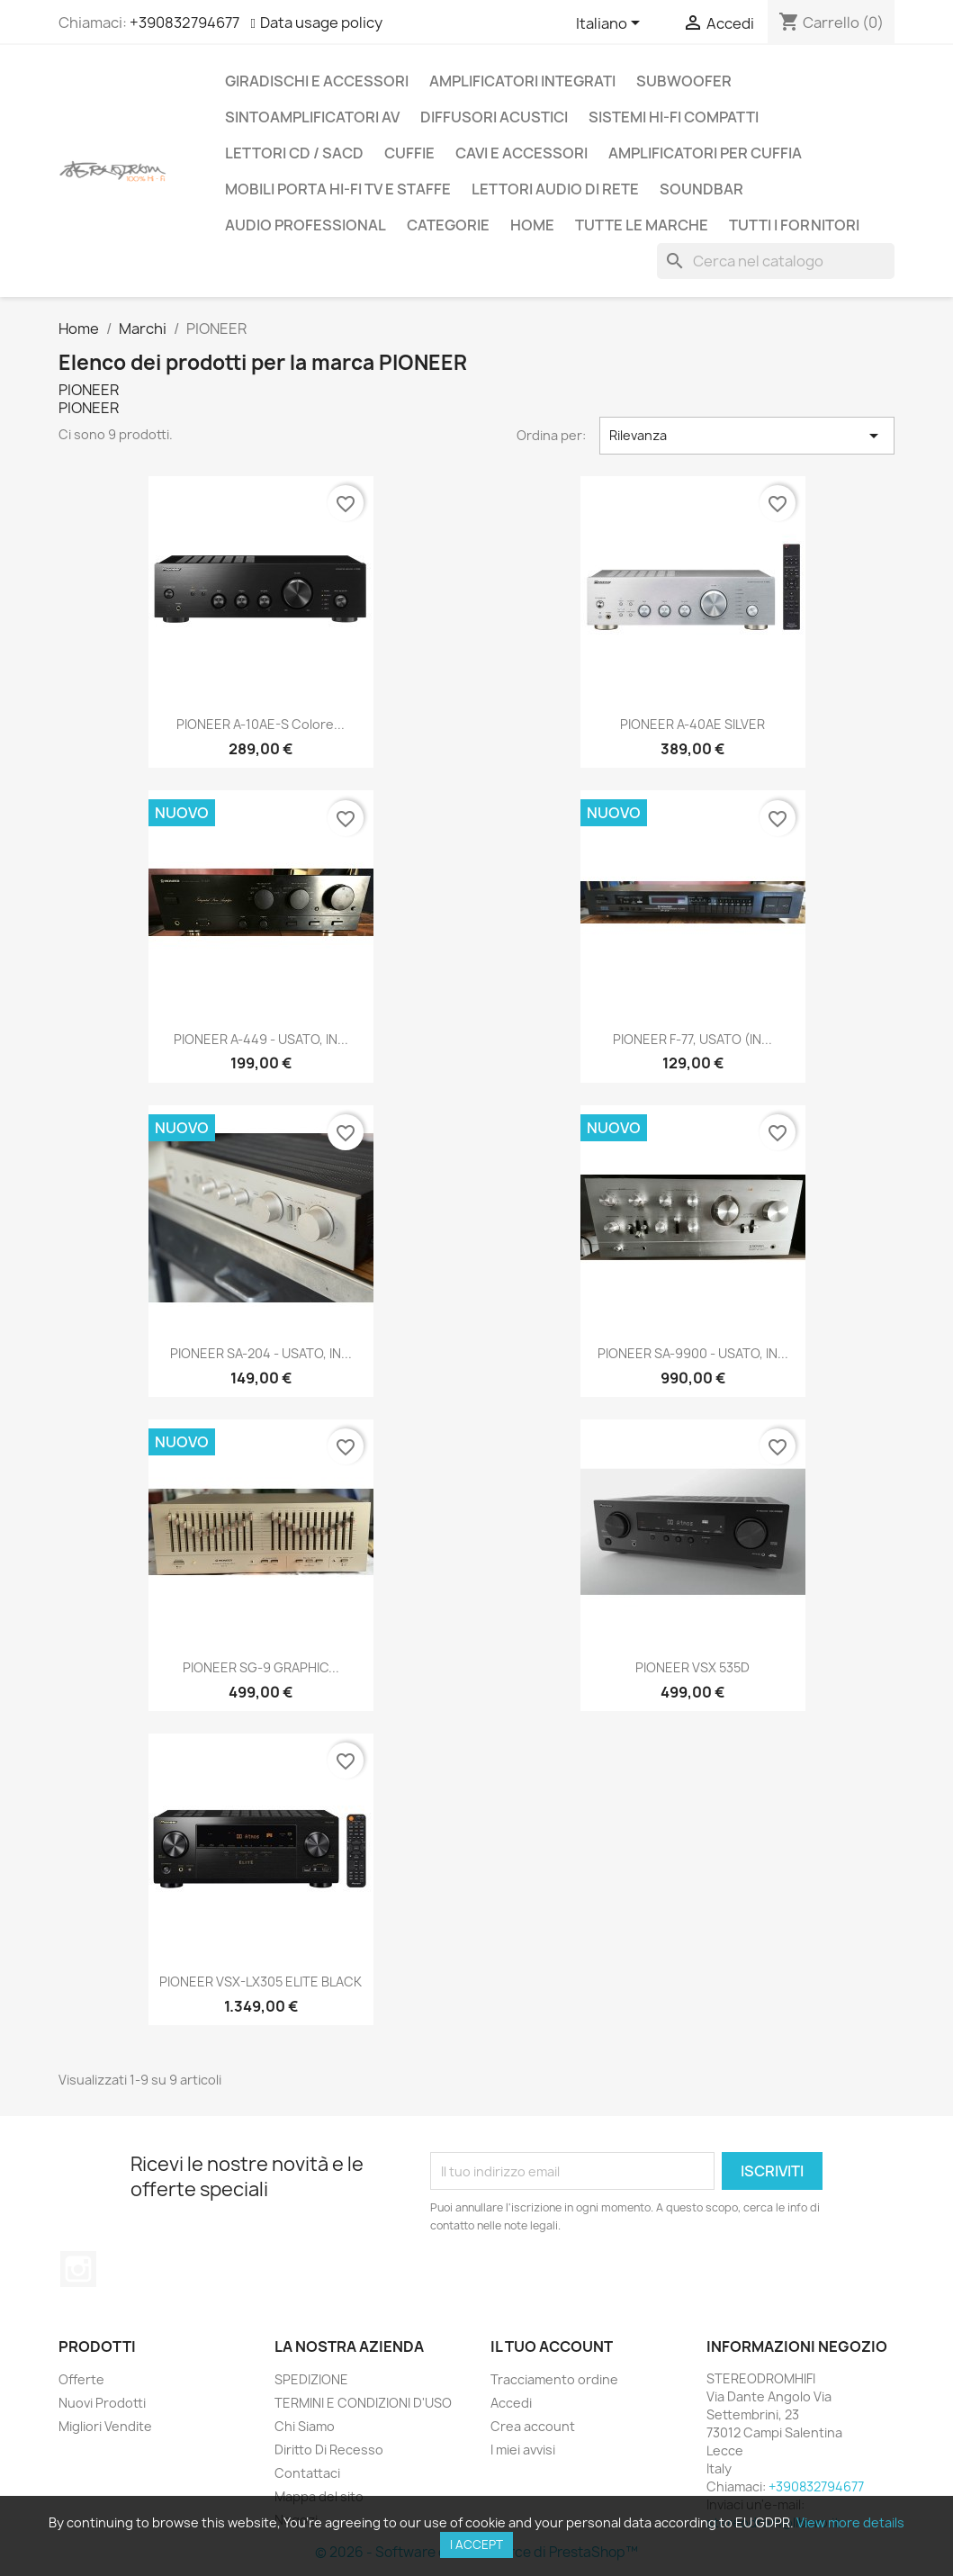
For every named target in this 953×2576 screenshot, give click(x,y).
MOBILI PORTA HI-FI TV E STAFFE (338, 189)
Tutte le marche (641, 225)
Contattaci (307, 2472)
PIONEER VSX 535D (692, 1667)
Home (532, 225)
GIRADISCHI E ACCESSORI (317, 81)
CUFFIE (409, 153)
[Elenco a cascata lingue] (611, 24)
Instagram (78, 2269)
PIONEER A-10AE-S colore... (260, 724)
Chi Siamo (304, 2426)
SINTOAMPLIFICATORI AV (312, 117)
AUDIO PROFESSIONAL (305, 225)
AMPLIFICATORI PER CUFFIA (705, 153)
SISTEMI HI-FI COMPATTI (674, 117)
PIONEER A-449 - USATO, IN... (261, 1039)
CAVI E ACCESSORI (521, 153)
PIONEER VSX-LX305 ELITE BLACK (260, 1981)
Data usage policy (321, 22)
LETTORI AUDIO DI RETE (555, 189)
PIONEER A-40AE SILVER (692, 724)
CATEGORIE (448, 225)
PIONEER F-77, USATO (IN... (692, 1039)
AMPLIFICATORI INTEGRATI (522, 81)
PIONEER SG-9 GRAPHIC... (261, 1667)
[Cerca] (776, 261)
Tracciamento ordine (554, 2379)
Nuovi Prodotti (102, 2402)
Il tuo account (551, 2346)
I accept (476, 2544)
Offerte (81, 2379)
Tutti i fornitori (794, 225)
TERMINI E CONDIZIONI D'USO (363, 2402)
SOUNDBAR (701, 189)
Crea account (532, 2426)
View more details (850, 2522)
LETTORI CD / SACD (294, 153)
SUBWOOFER (684, 81)
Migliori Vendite (105, 2426)
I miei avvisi (522, 2449)
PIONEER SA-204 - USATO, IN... (261, 1353)
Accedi (511, 2402)
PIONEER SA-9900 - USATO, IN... (693, 1353)
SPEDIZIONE (311, 2379)
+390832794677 (184, 22)
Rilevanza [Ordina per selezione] (747, 435)
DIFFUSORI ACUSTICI (494, 117)
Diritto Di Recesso (328, 2449)
